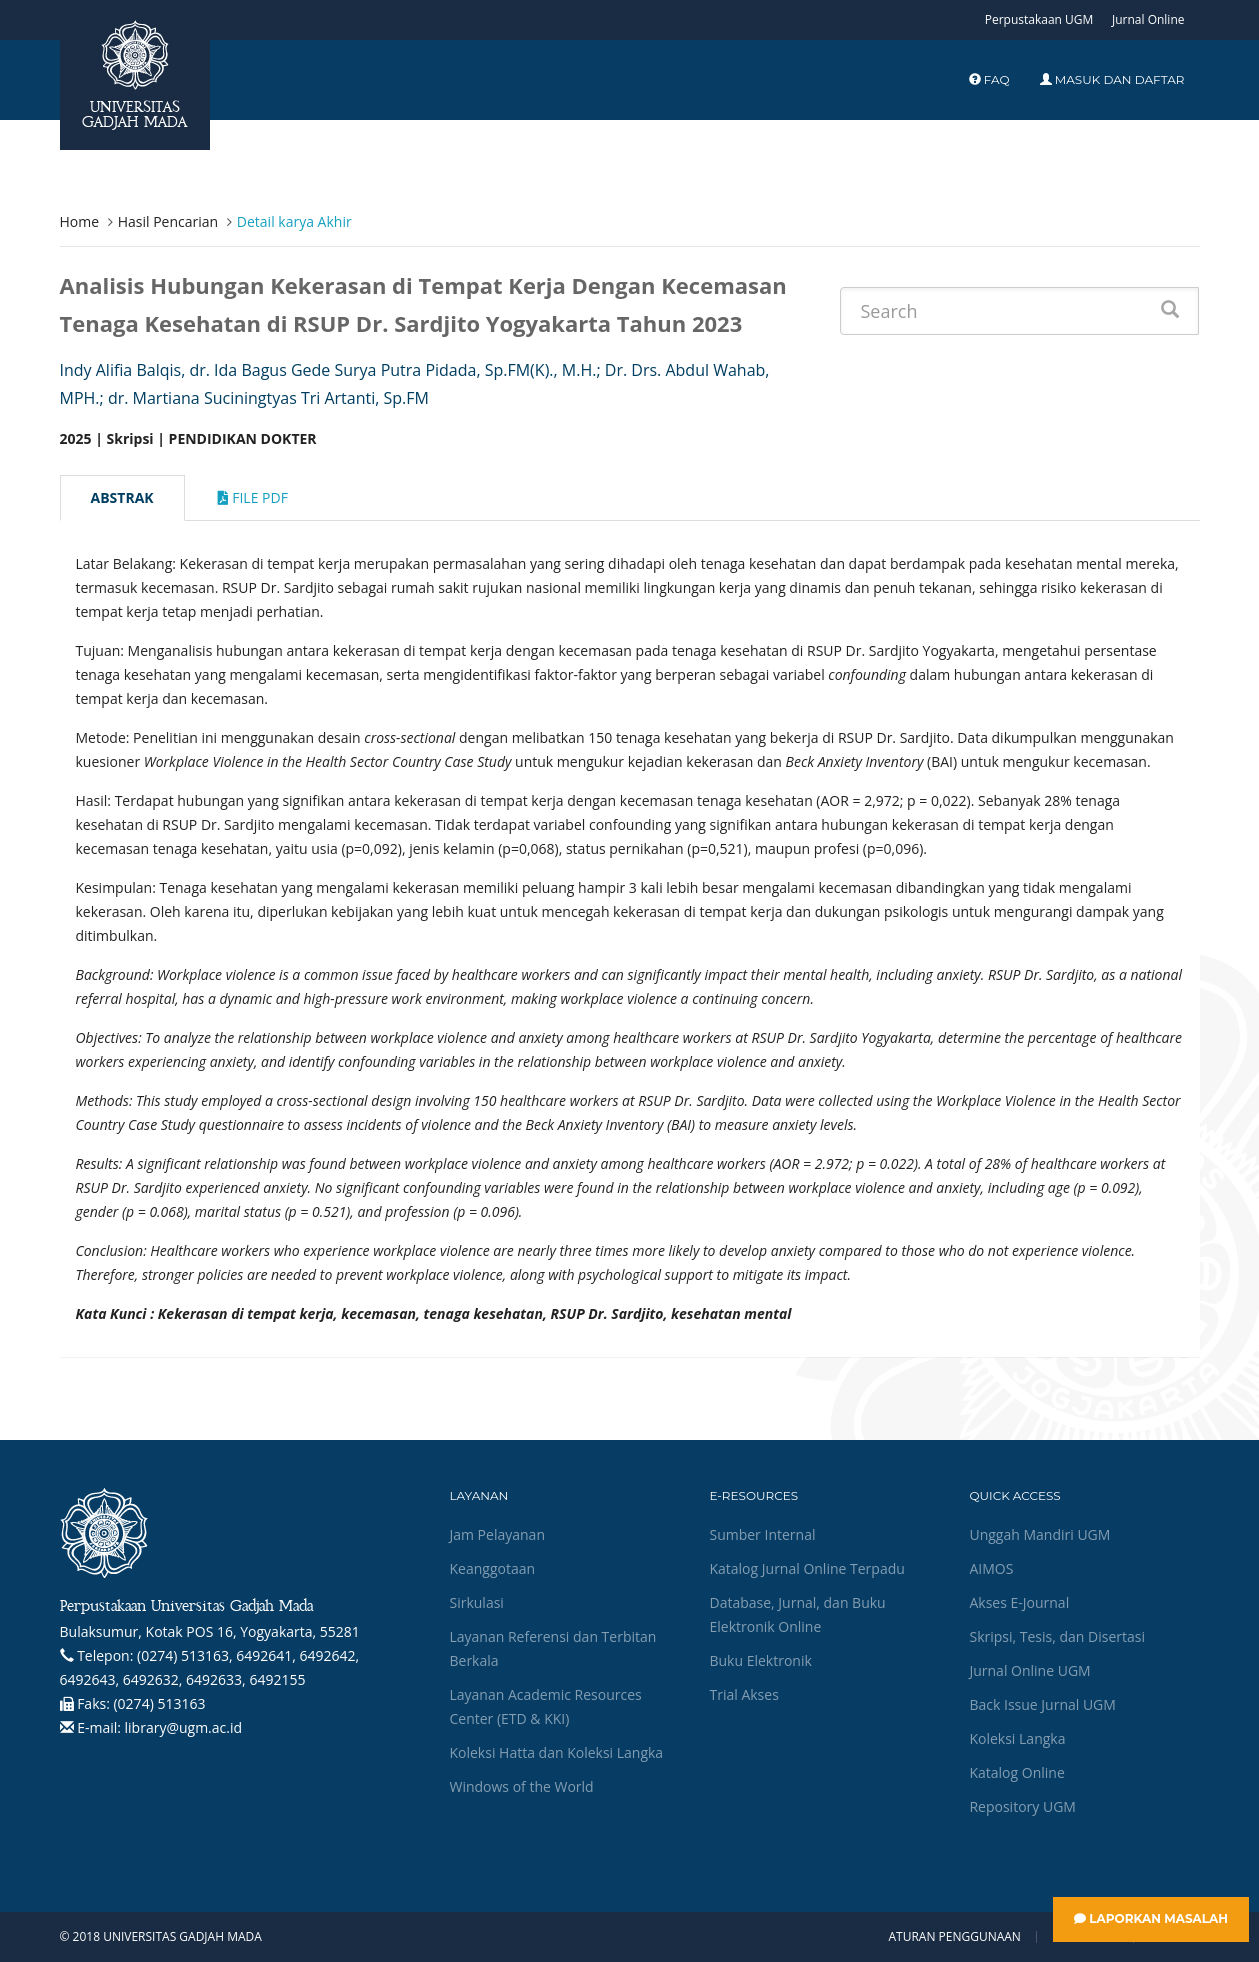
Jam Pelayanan (496, 1534)
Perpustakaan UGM (1039, 19)
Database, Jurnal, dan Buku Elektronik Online (797, 1614)
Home (80, 221)
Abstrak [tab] (122, 497)
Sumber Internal (762, 1534)
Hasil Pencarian (168, 221)
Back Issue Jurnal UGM (1042, 1704)
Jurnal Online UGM (1029, 1670)
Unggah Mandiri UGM (1039, 1534)
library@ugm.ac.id (184, 1727)
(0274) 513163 (159, 1703)
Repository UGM (1022, 1806)
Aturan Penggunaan (954, 1937)
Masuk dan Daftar (1112, 79)
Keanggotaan (492, 1568)
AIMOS (991, 1568)
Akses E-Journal (1019, 1602)
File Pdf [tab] (253, 497)
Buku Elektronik (760, 1660)
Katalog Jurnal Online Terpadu (806, 1568)
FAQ (989, 79)
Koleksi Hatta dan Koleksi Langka (556, 1752)
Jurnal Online (1148, 19)
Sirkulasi (476, 1602)
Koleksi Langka (1017, 1738)
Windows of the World (521, 1786)
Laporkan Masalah (1151, 1918)
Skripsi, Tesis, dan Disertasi (1057, 1636)
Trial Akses (743, 1694)
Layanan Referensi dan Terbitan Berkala (552, 1648)
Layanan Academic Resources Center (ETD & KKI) (545, 1706)
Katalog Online (1016, 1772)
